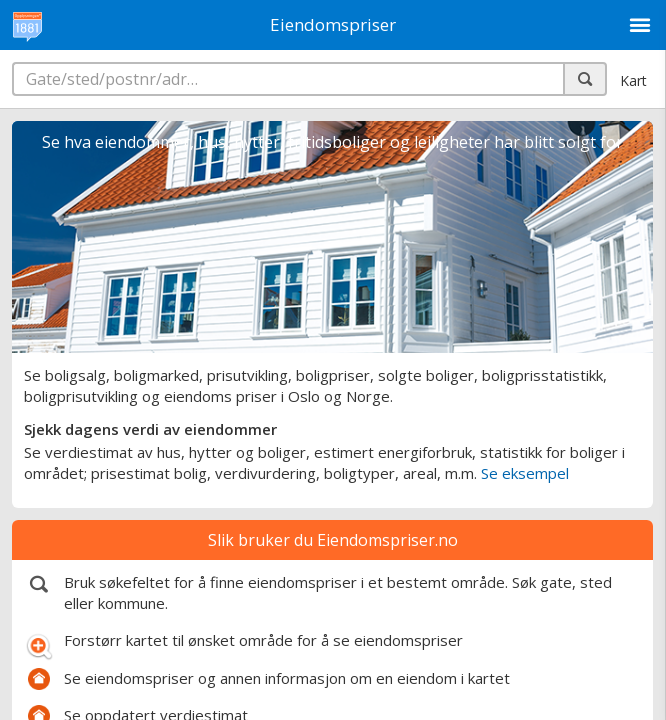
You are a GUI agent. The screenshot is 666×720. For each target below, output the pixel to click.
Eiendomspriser (333, 24)
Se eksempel (525, 473)
